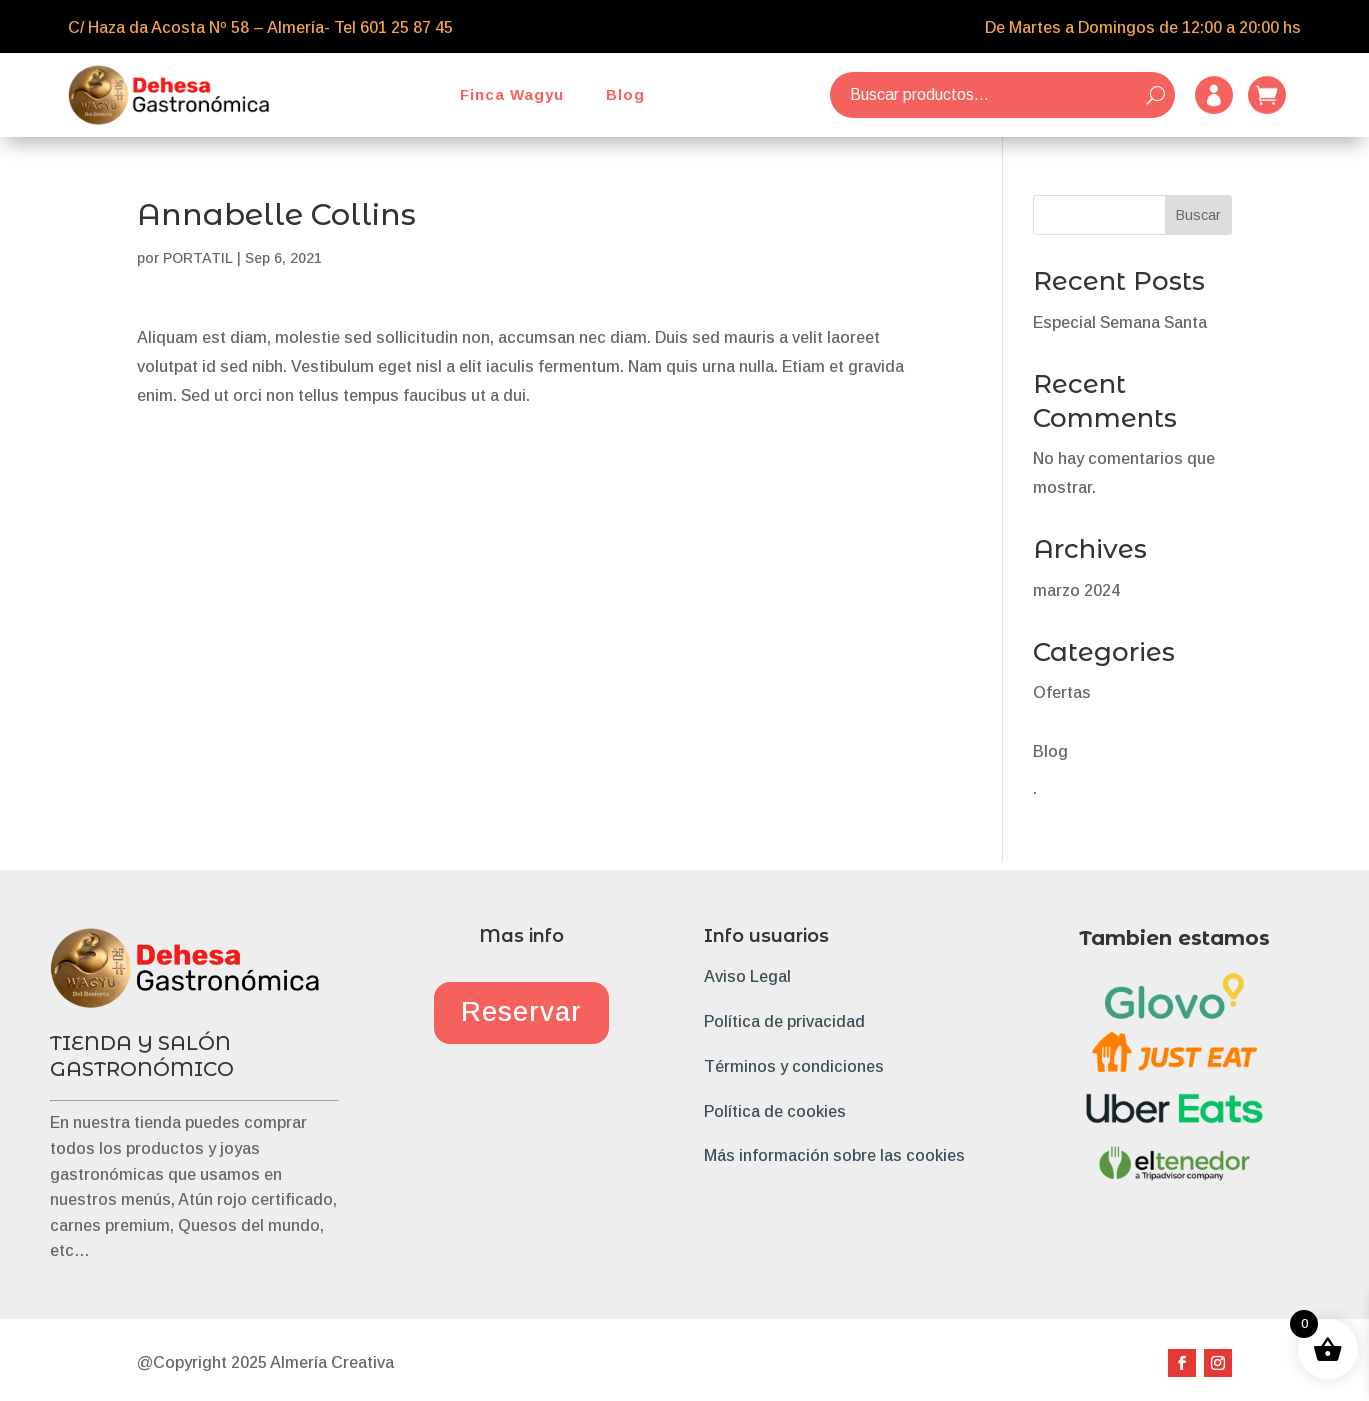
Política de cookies (775, 1111)
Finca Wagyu (512, 94)
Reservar (521, 1012)
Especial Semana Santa (1120, 322)
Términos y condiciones (794, 1066)
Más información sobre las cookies (834, 1155)
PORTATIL (198, 258)
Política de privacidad (784, 1021)
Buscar (1198, 215)
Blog (625, 94)
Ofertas (1062, 692)
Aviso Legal (747, 976)
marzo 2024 (1076, 590)
